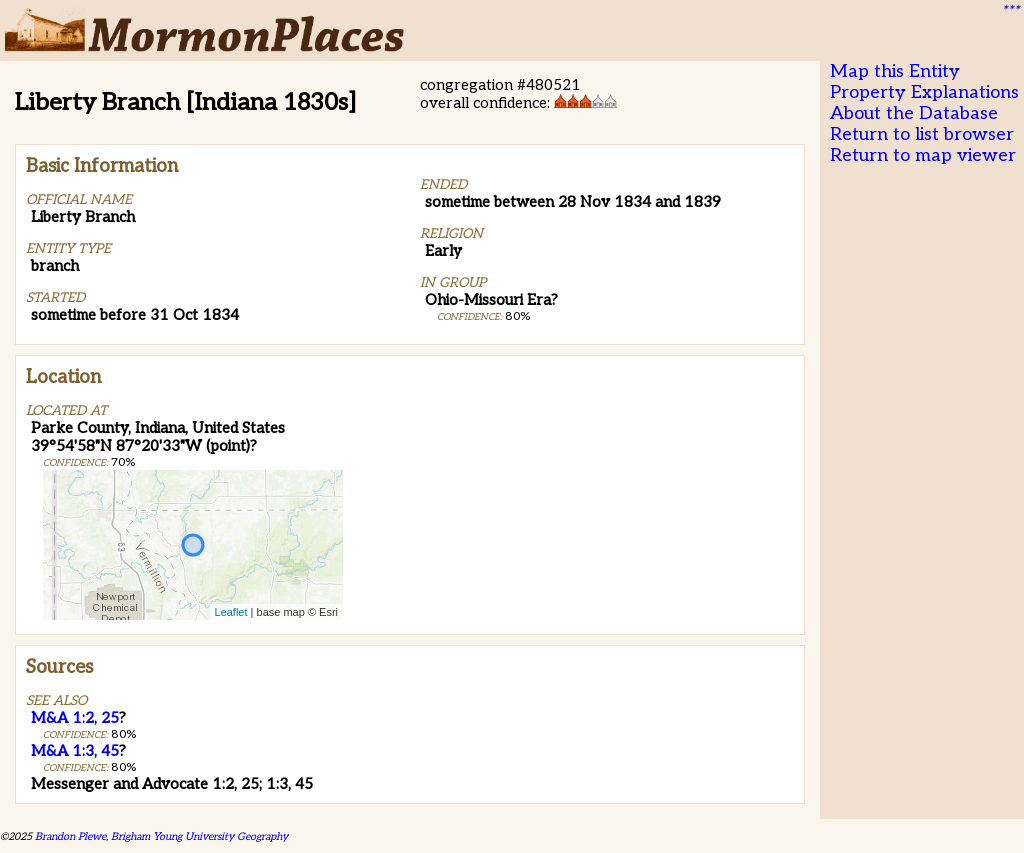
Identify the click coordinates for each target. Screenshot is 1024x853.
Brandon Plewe (70, 836)
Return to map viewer (923, 155)
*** (1010, 11)
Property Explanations (924, 92)
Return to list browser (922, 134)
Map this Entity (895, 71)
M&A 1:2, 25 (75, 718)
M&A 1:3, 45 (75, 751)
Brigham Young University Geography (199, 836)
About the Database (914, 113)
